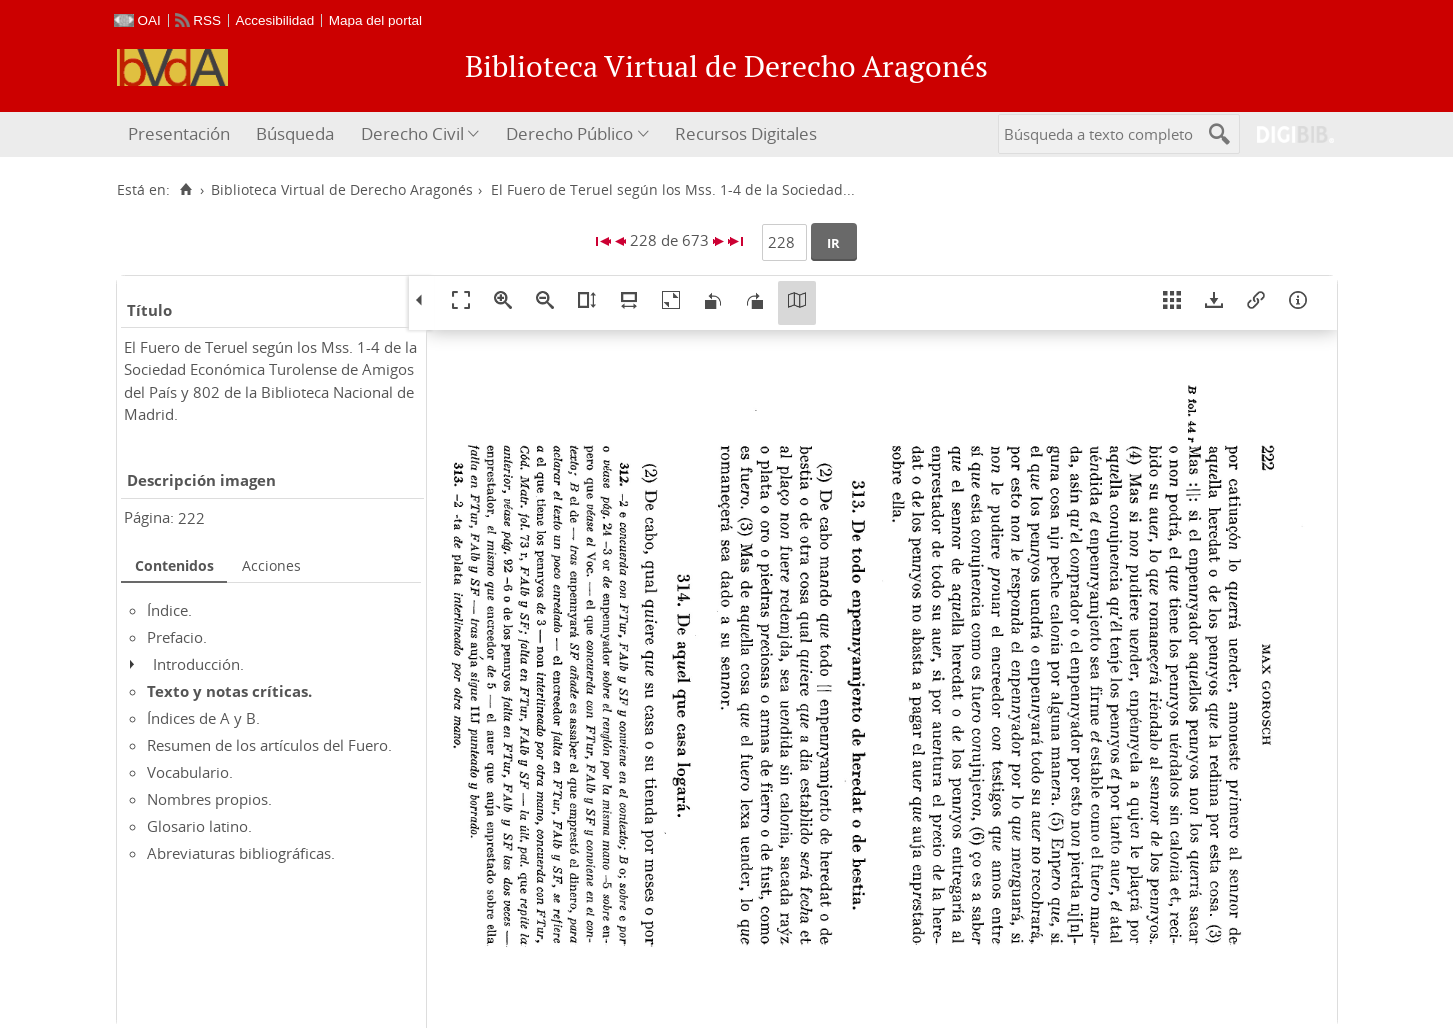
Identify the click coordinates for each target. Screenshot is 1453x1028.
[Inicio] (186, 190)
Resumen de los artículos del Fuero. (269, 745)
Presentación (179, 133)
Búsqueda (295, 133)
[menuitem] (181, 134)
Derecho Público (569, 133)
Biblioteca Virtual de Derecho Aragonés (342, 190)
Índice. (169, 610)
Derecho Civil (412, 133)
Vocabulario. (190, 772)
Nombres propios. (209, 799)
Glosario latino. (199, 826)
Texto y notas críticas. (229, 691)
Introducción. (198, 664)
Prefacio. (177, 637)
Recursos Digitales (746, 133)
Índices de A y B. (203, 718)
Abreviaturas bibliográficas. (241, 853)
